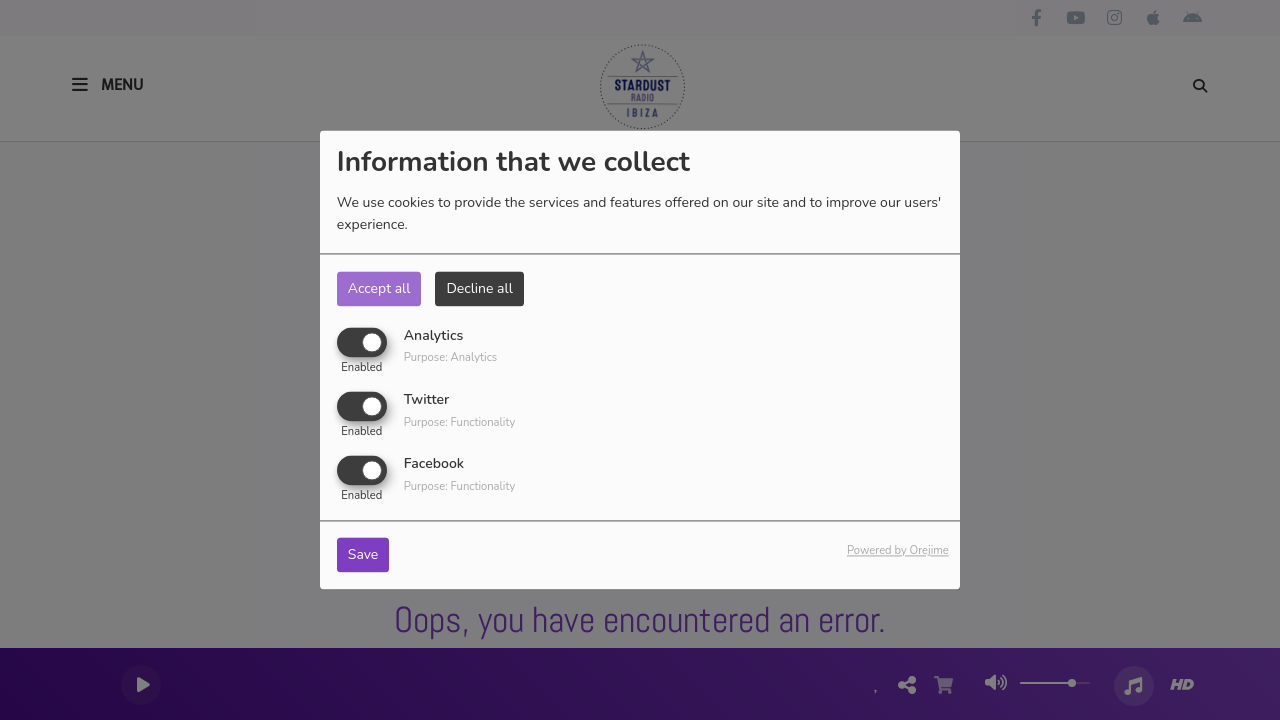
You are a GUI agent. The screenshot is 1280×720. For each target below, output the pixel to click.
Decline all (479, 288)
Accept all (379, 288)
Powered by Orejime (898, 551)
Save (363, 555)
